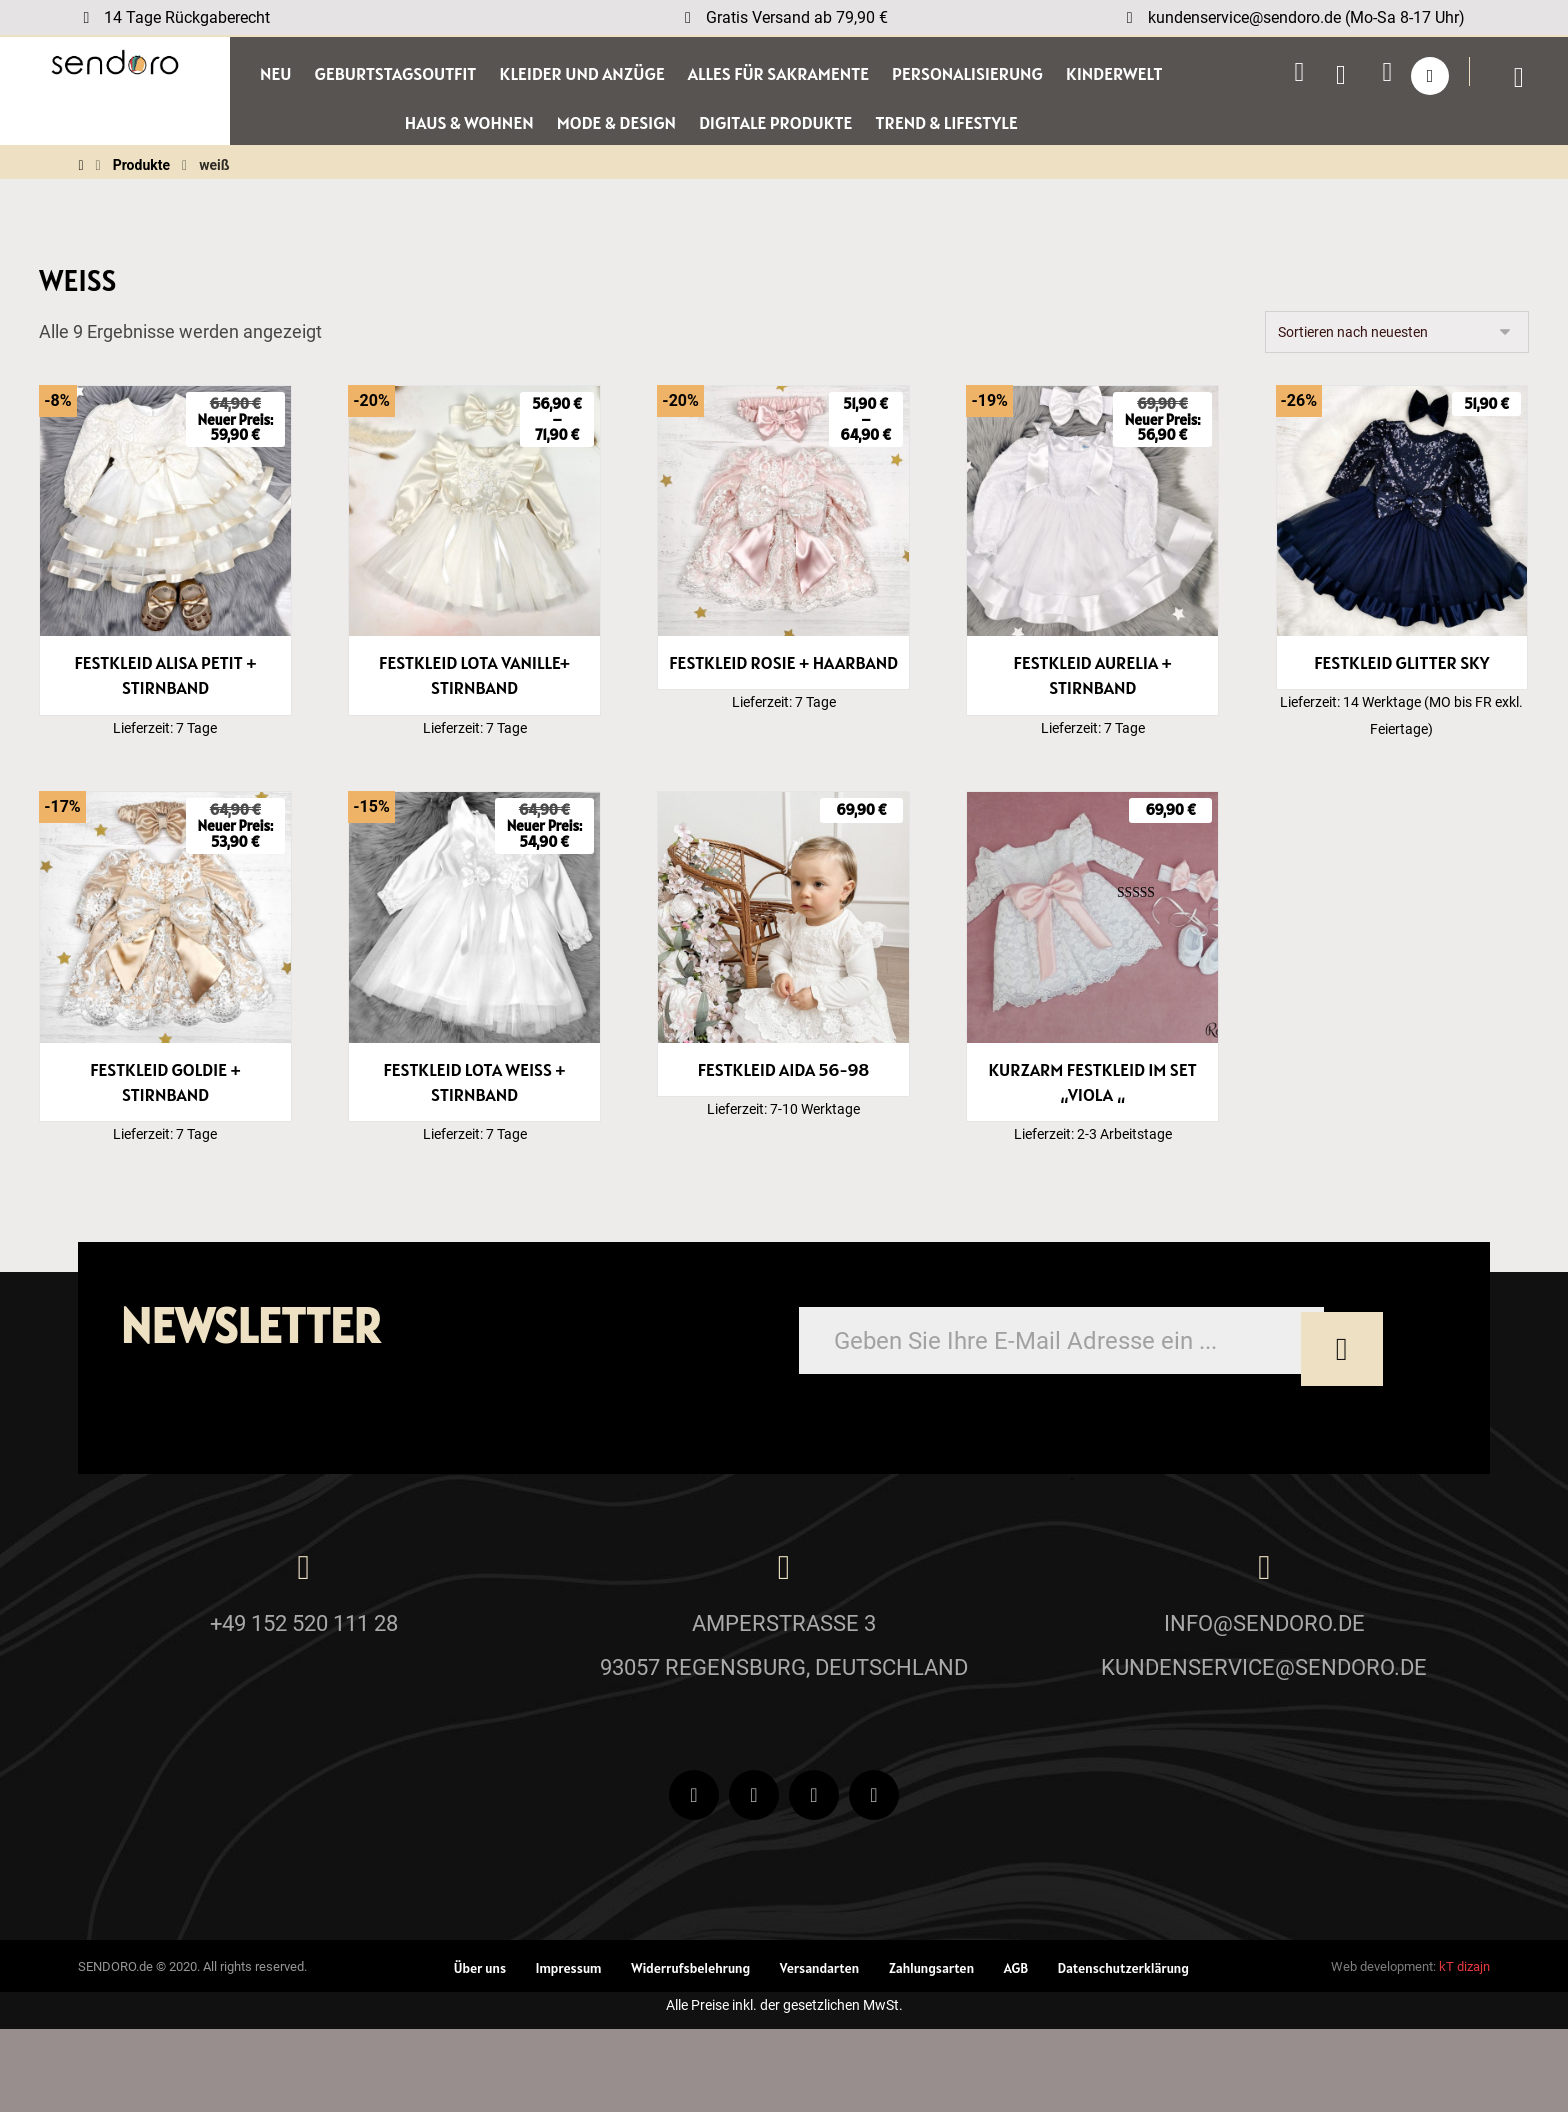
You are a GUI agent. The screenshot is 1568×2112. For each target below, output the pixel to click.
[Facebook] (694, 1878)
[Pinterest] (874, 1878)
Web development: (1383, 2049)
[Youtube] (754, 1878)
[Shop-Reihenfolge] (1397, 342)
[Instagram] (814, 1878)
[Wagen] (1529, 78)
